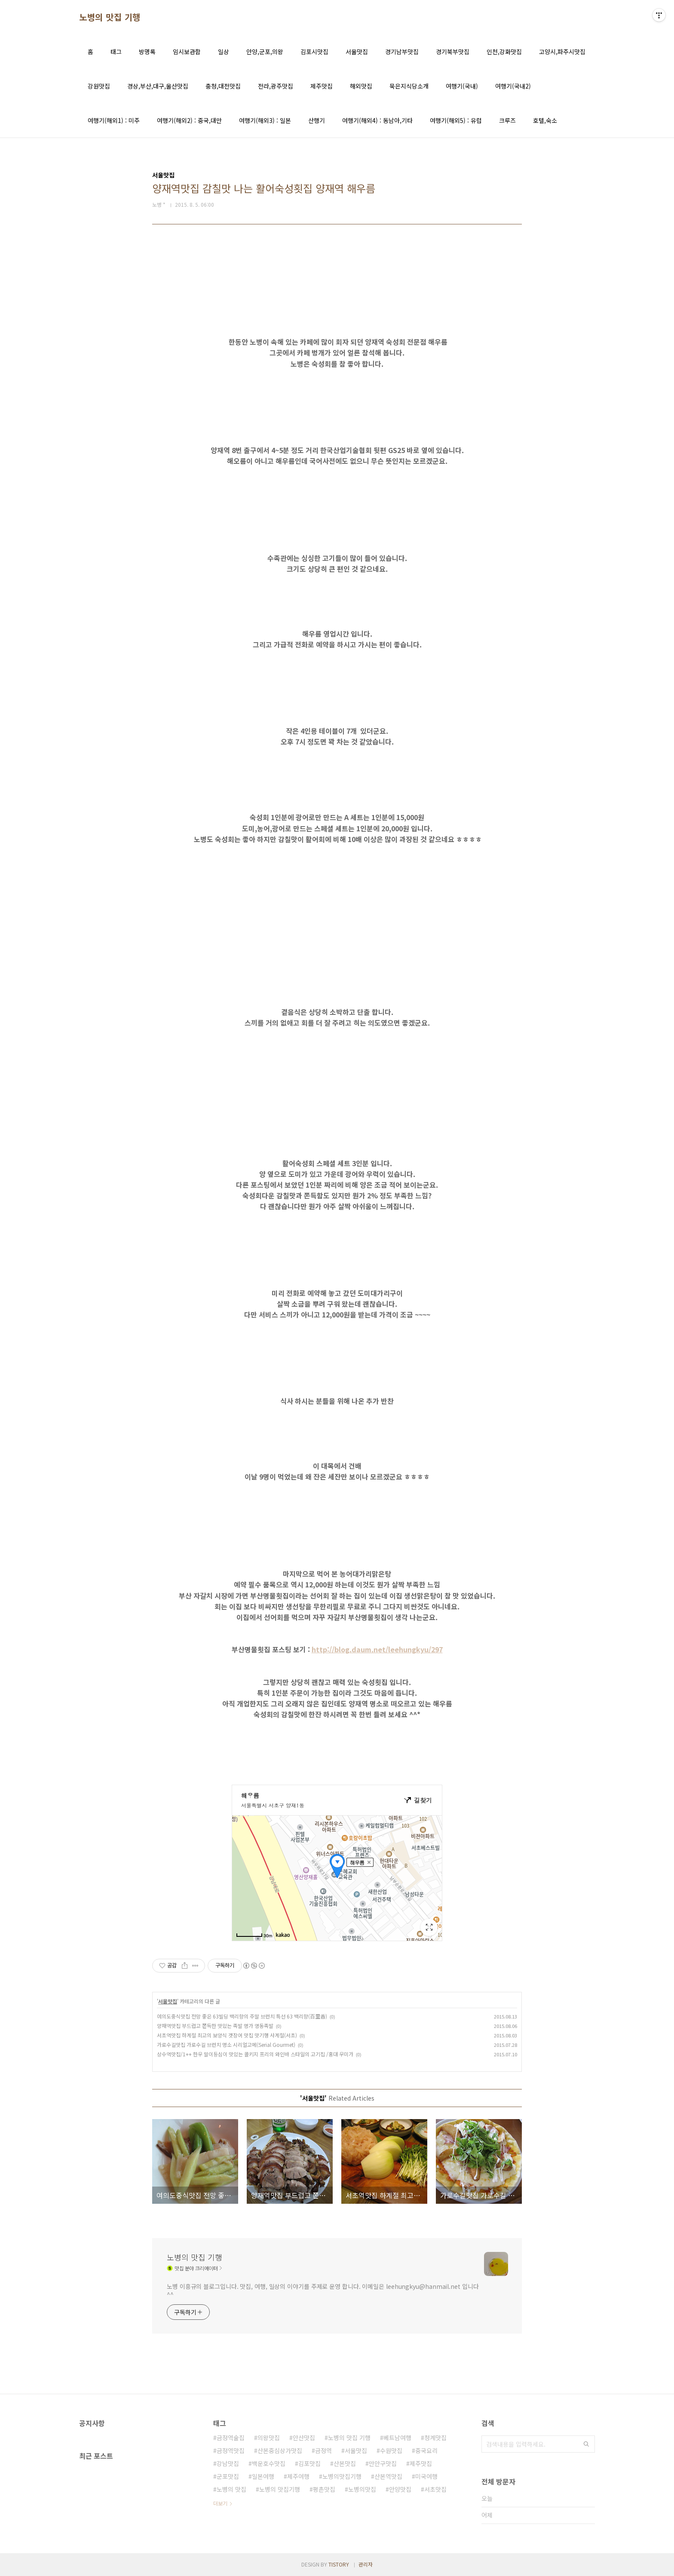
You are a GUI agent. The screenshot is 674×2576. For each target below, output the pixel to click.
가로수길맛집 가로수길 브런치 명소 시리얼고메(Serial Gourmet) (226, 2044)
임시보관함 (187, 51)
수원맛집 (391, 2450)
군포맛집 (228, 2476)
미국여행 (426, 2476)
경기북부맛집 (452, 51)
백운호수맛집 (268, 2463)
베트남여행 (397, 2437)
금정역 (323, 2450)
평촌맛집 (324, 2489)
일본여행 (263, 2476)
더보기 (220, 2503)
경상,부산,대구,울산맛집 (157, 86)
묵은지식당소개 (409, 86)
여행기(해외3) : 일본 (265, 120)
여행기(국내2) (513, 86)
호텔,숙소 (545, 120)
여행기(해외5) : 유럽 (456, 120)
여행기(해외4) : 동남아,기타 (377, 120)
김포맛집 (309, 2463)
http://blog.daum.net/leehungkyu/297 (377, 1649)
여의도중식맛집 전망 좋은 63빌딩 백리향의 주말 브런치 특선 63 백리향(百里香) (242, 2016)
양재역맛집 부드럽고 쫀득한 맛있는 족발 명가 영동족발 (215, 2025)
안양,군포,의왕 (264, 51)
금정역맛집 (231, 2450)
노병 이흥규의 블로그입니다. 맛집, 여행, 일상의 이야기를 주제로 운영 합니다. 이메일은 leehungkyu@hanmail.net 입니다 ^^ (322, 2290)
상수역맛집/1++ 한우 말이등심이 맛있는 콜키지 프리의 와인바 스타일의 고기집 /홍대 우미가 (255, 2054)
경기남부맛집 (402, 51)
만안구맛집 (383, 2463)
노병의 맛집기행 (279, 2489)
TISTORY (338, 2564)
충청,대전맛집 (223, 86)
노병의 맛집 (231, 2489)
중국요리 (426, 2450)
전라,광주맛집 (275, 86)
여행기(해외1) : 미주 (114, 120)
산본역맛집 (388, 2476)
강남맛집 (228, 2463)
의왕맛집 (268, 2437)
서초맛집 (435, 2489)
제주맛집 (321, 86)
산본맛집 (345, 2463)
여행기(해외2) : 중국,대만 (189, 120)
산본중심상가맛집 (279, 2450)
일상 (223, 51)
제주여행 (298, 2476)
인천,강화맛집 (504, 51)
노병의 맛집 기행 (110, 17)
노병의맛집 (362, 2489)
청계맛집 (435, 2437)
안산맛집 (304, 2437)
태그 (116, 51)
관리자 (365, 2564)
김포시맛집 (314, 51)
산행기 (316, 120)
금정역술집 (231, 2437)
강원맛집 (99, 86)
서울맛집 (357, 51)
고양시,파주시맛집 (562, 51)
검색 (586, 2444)
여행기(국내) (462, 86)
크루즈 (507, 120)
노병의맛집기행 (342, 2476)
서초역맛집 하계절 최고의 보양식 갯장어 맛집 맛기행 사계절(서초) (227, 2035)
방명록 (147, 51)
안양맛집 (400, 2489)
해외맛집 (361, 86)
